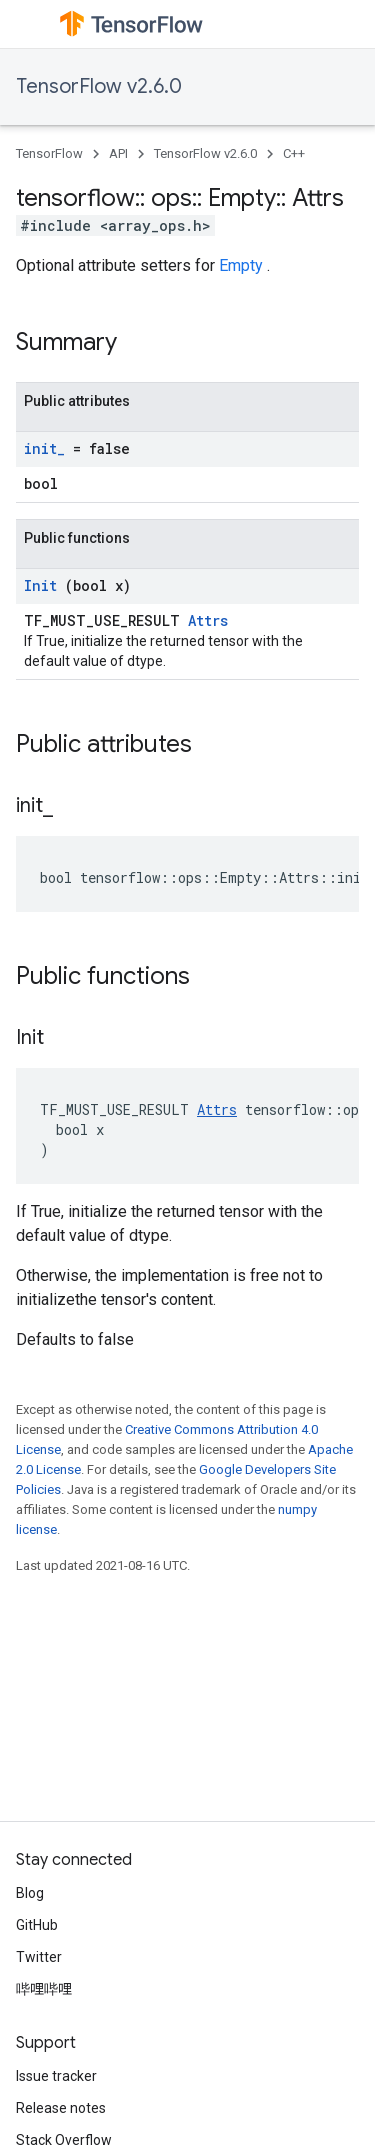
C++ (294, 153)
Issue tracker (56, 2076)
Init (44, 585)
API (118, 153)
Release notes (61, 2108)
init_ (48, 448)
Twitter (39, 1957)
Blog (30, 1893)
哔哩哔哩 (44, 1989)
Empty (243, 265)
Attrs (208, 620)
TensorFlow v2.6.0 (99, 86)
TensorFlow (49, 153)
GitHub (37, 1925)
